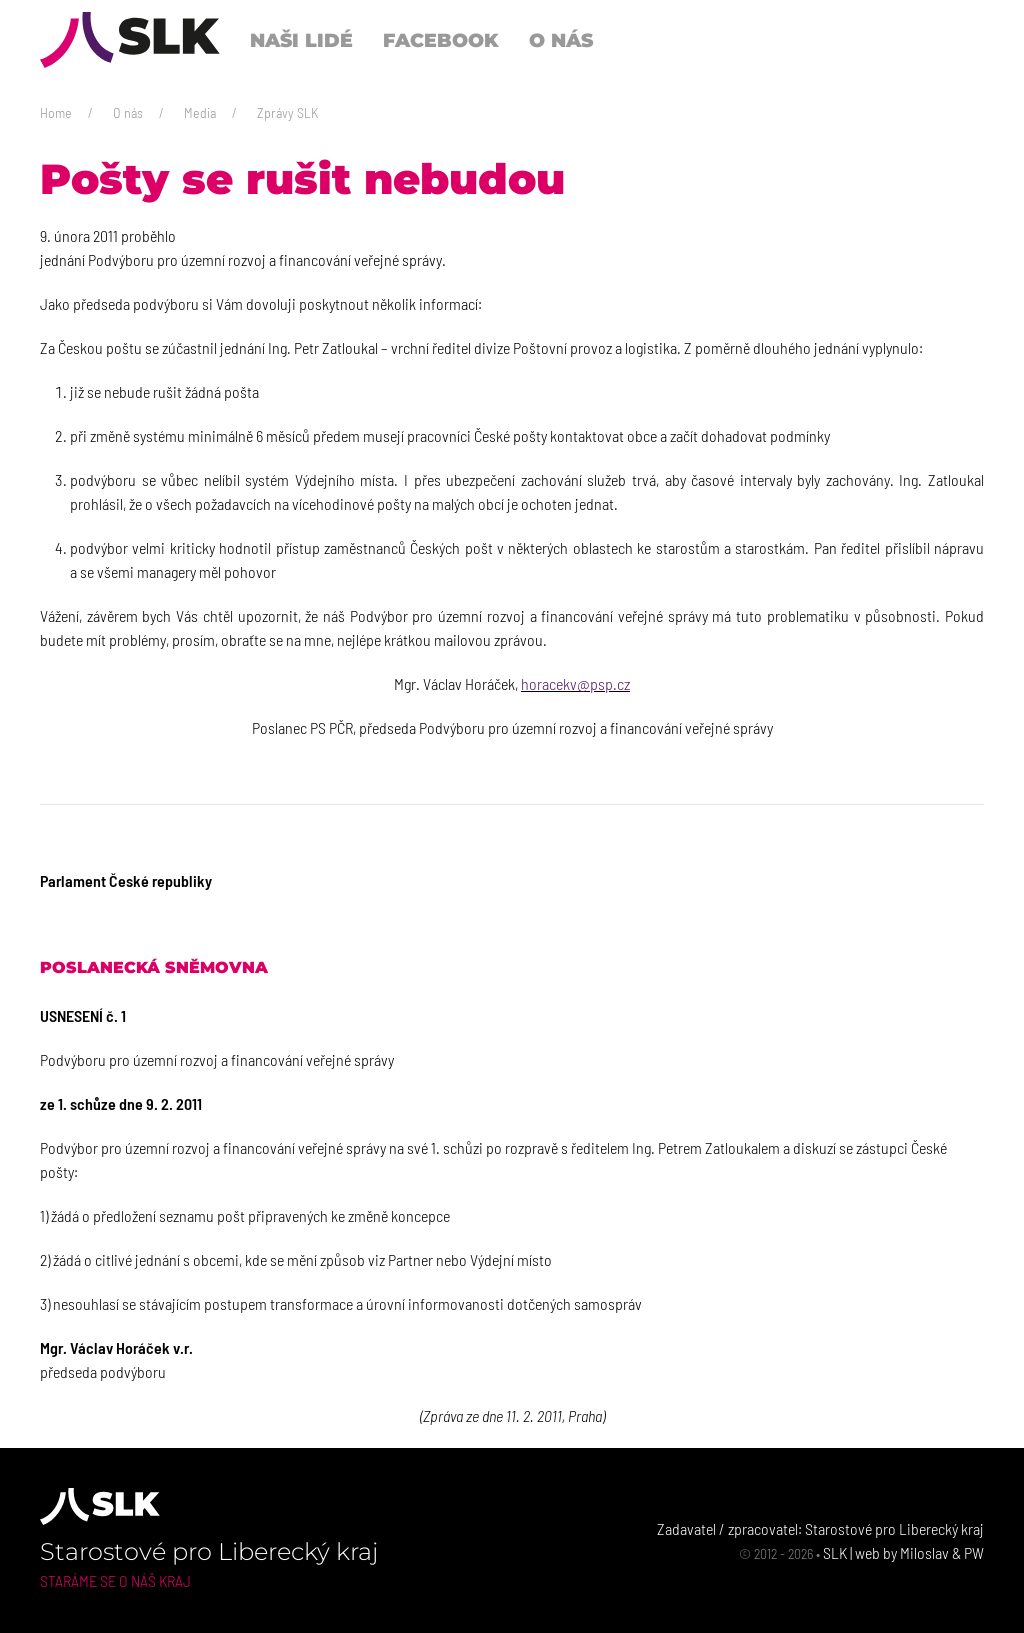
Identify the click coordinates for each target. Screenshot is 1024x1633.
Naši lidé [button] (301, 40)
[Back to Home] (130, 40)
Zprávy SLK (287, 112)
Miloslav (924, 1552)
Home (56, 112)
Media (200, 112)
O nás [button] (561, 40)
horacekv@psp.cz (575, 683)
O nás (128, 112)
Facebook (441, 40)
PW (974, 1552)
